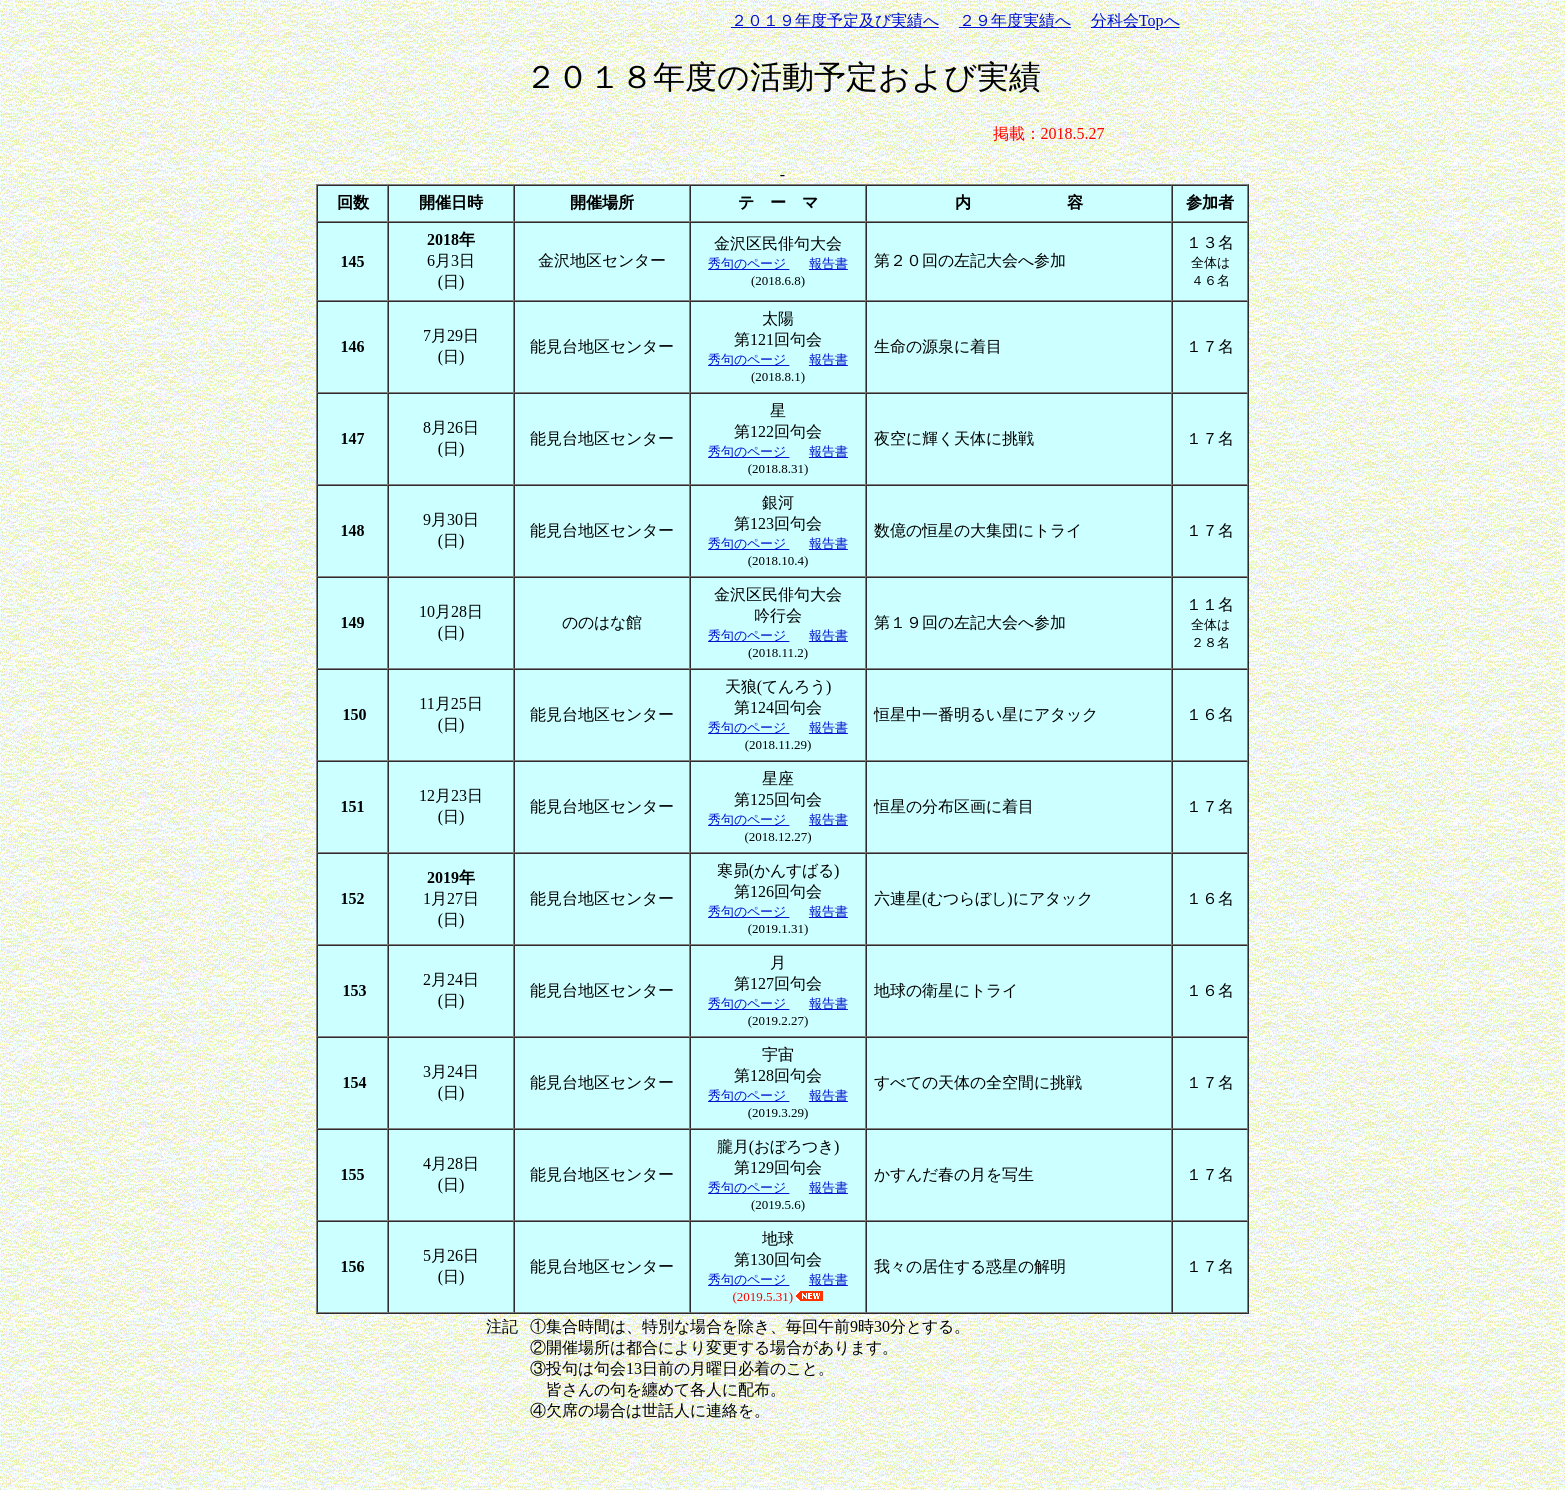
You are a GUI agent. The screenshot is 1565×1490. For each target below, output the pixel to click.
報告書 (828, 263)
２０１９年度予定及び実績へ (835, 20)
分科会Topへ (1135, 20)
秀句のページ (748, 263)
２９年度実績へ (1015, 20)
